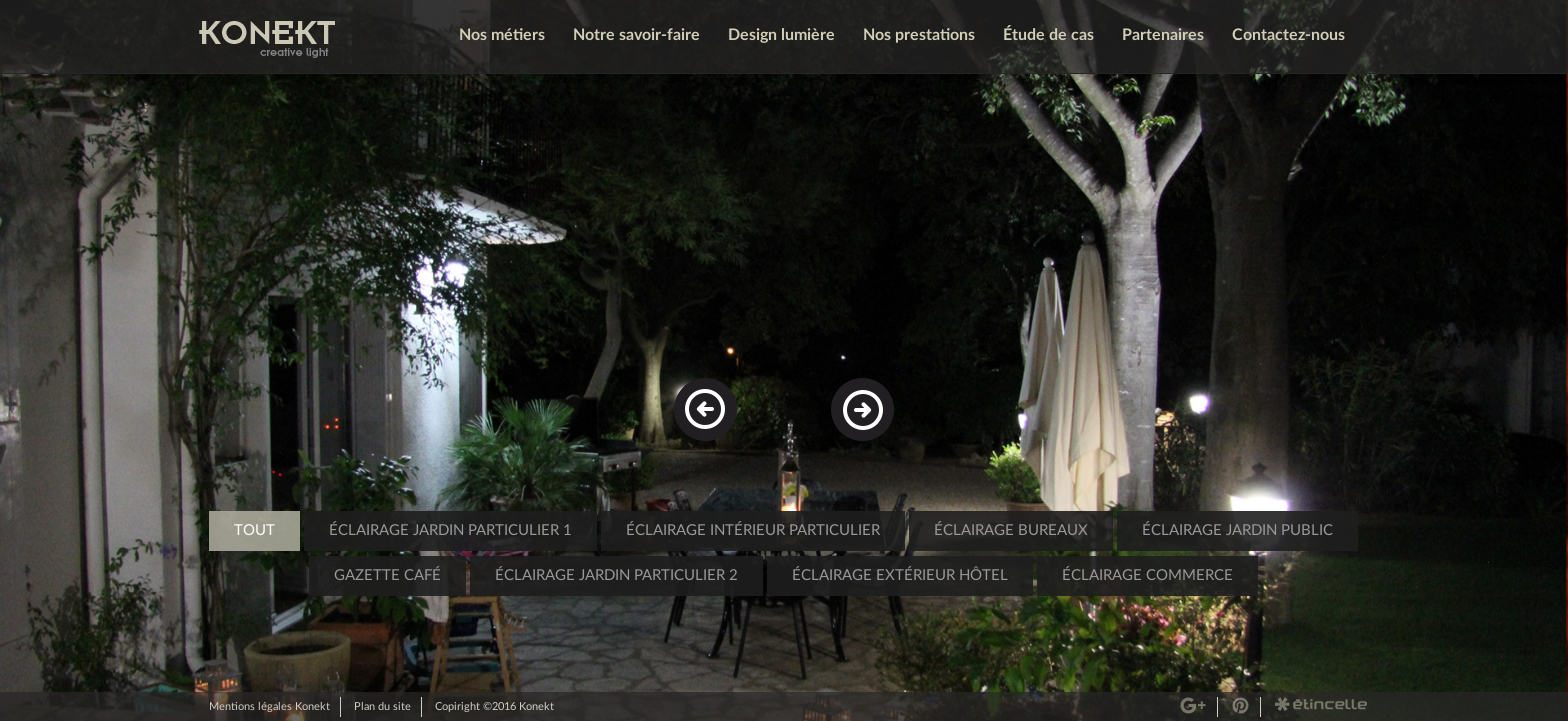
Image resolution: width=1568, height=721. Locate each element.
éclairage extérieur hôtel (900, 575)
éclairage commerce (1147, 575)
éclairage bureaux (1011, 530)
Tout (254, 530)
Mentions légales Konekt (269, 706)
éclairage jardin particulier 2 (616, 575)
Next (856, 395)
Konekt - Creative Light (267, 39)
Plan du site (382, 706)
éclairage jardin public (1237, 530)
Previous (709, 395)
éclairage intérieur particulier (753, 530)
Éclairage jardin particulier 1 (450, 530)
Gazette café (387, 575)
